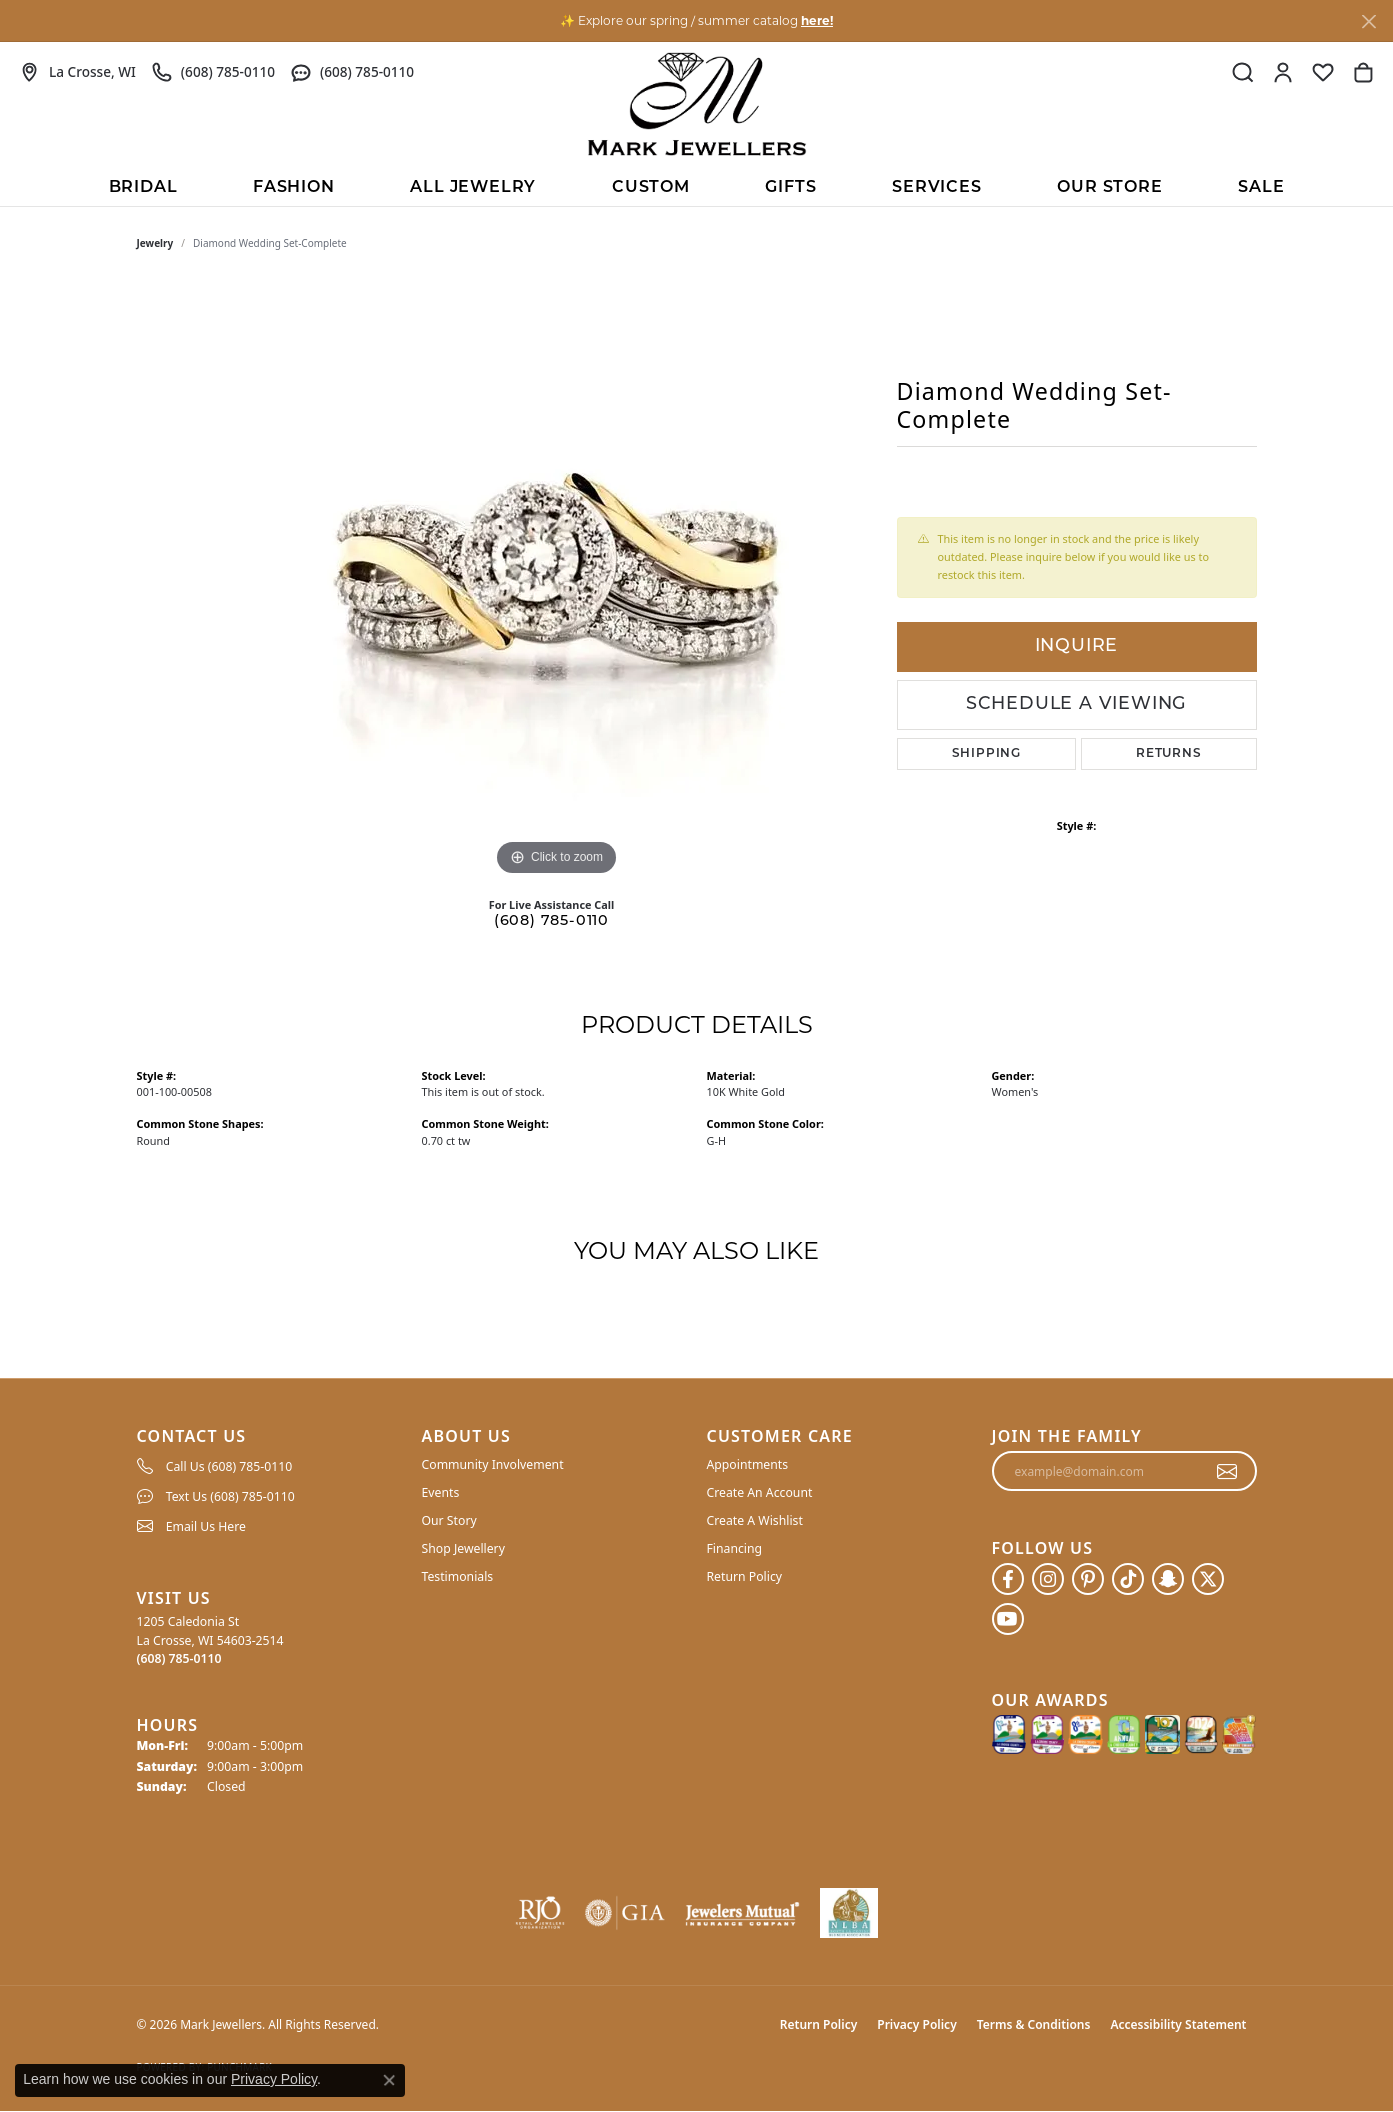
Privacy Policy (916, 2024)
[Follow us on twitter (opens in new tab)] (1208, 1579)
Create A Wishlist (755, 1520)
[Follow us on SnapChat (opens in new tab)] (1168, 1579)
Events (441, 1492)
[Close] (1368, 21)
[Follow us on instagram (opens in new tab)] (1048, 1579)
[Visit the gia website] (625, 1913)
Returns (1169, 754)
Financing (735, 1548)
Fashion (294, 188)
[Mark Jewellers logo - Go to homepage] (697, 104)
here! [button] (817, 20)
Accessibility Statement (1178, 2024)
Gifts (790, 188)
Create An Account (760, 1492)
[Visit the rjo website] (540, 1913)
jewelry (155, 243)
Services (936, 188)
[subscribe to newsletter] (1227, 1471)
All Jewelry (473, 188)
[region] (557, 581)
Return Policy (745, 1576)
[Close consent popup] (389, 2080)
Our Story (449, 1520)
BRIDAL (143, 188)
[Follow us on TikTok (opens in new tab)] (1128, 1579)
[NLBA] (849, 1913)
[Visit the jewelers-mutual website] (742, 1913)
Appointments (748, 1464)
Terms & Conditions (1034, 2024)
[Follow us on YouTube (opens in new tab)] (1008, 1619)
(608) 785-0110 (551, 921)
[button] (1243, 72)
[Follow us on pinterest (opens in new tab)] (1088, 1579)
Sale (1261, 188)
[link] (78, 72)
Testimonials (458, 1576)
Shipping (986, 754)
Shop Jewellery (463, 1548)
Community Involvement (493, 1464)
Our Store (1109, 188)
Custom (651, 188)
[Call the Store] (179, 1658)
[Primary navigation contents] (696, 186)
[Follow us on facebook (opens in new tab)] (1008, 1579)
